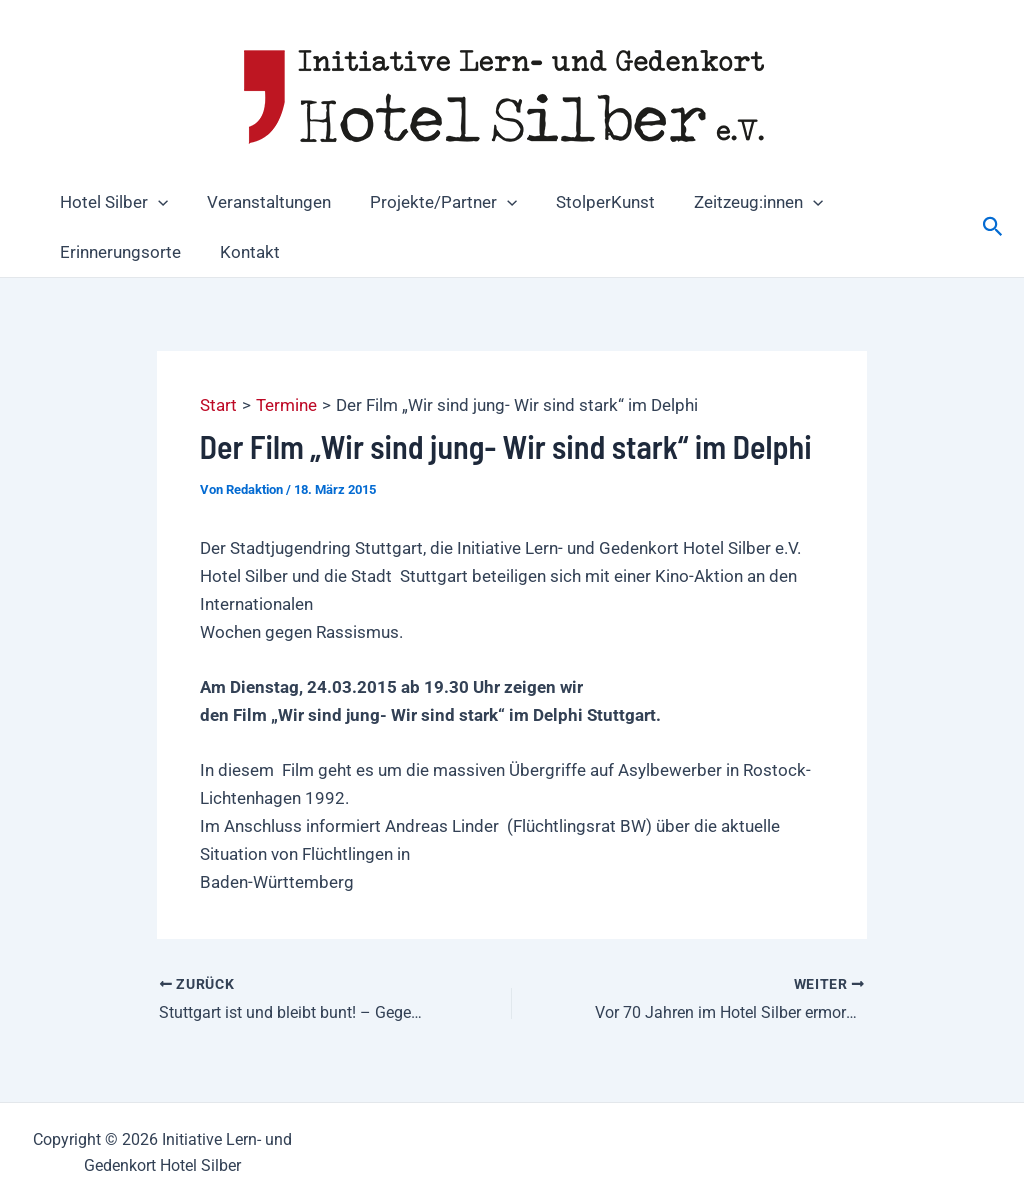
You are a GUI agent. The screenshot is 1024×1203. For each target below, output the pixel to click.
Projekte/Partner (430, 202)
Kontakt (242, 252)
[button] (155, 202)
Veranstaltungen (261, 202)
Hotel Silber (111, 202)
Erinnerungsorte (117, 252)
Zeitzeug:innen (735, 202)
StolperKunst (587, 202)
